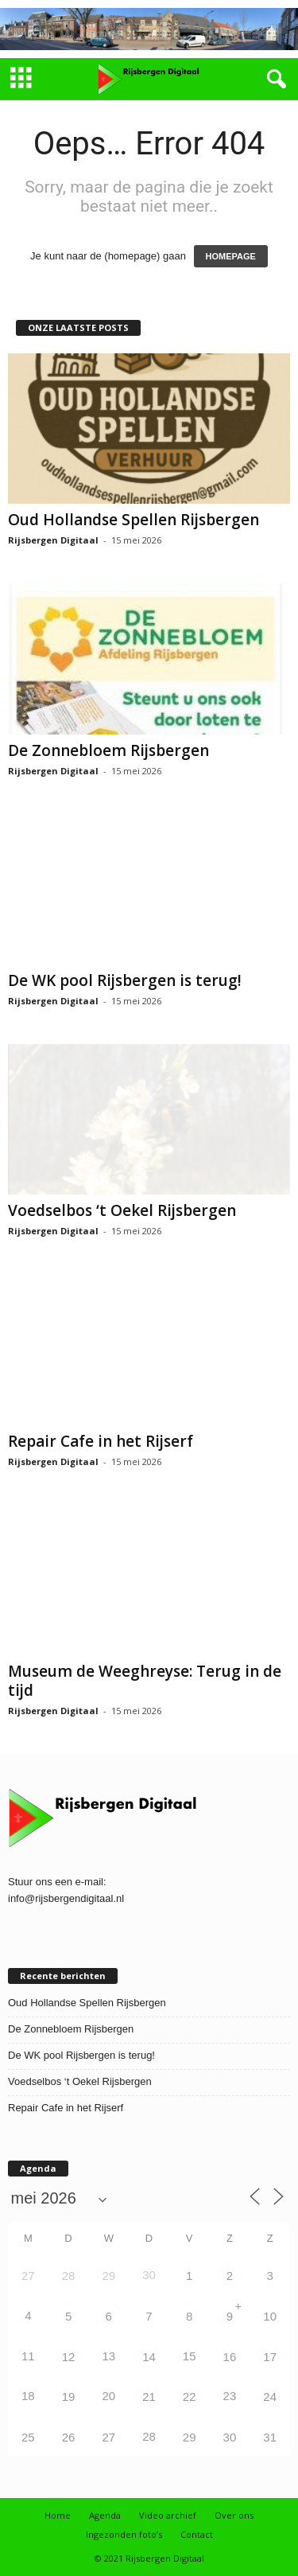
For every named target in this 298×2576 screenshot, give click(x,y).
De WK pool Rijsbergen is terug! (125, 980)
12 (68, 2357)
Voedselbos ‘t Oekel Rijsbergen (122, 1210)
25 (28, 2437)
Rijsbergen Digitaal (53, 540)
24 (270, 2396)
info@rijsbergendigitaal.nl (66, 1898)
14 (149, 2357)
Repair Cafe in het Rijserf (100, 1441)
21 (149, 2396)
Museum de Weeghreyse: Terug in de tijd (144, 1681)
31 (270, 2437)
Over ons (234, 2515)
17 (270, 2357)
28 (68, 2275)
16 (230, 2357)
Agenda (105, 2515)
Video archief (167, 2515)
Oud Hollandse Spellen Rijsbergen (133, 519)
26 (68, 2437)
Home (58, 2515)
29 (108, 2275)
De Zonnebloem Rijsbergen (108, 750)
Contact (196, 2534)
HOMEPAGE (231, 256)
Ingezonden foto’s (124, 2534)
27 (28, 2275)
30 (230, 2437)
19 (68, 2396)
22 (189, 2396)
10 (270, 2316)
